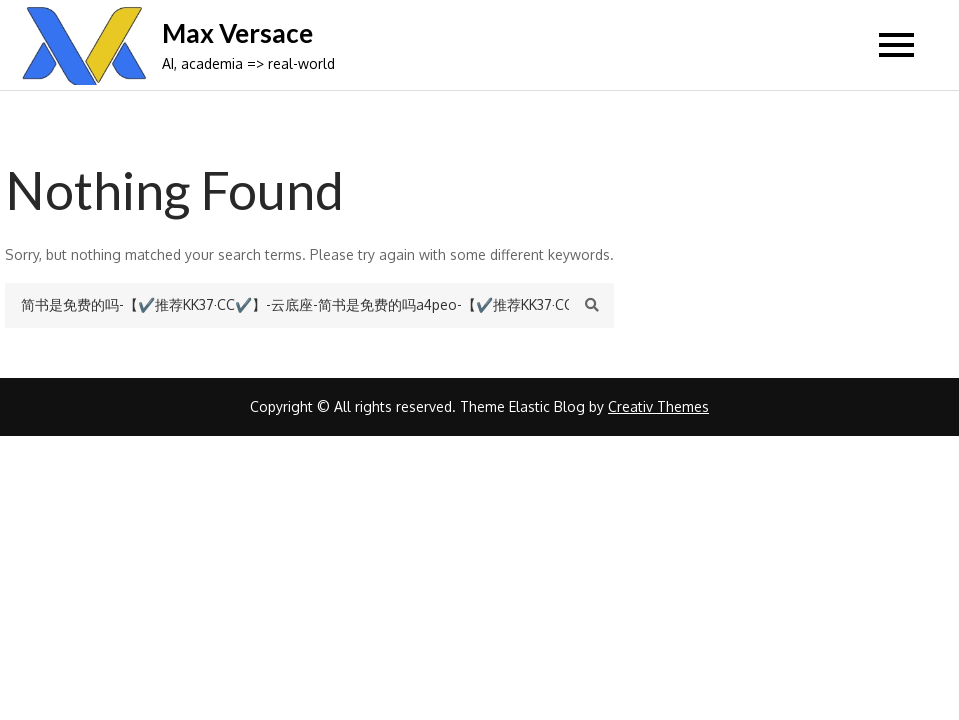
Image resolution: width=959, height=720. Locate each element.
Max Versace (237, 33)
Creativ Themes (658, 406)
